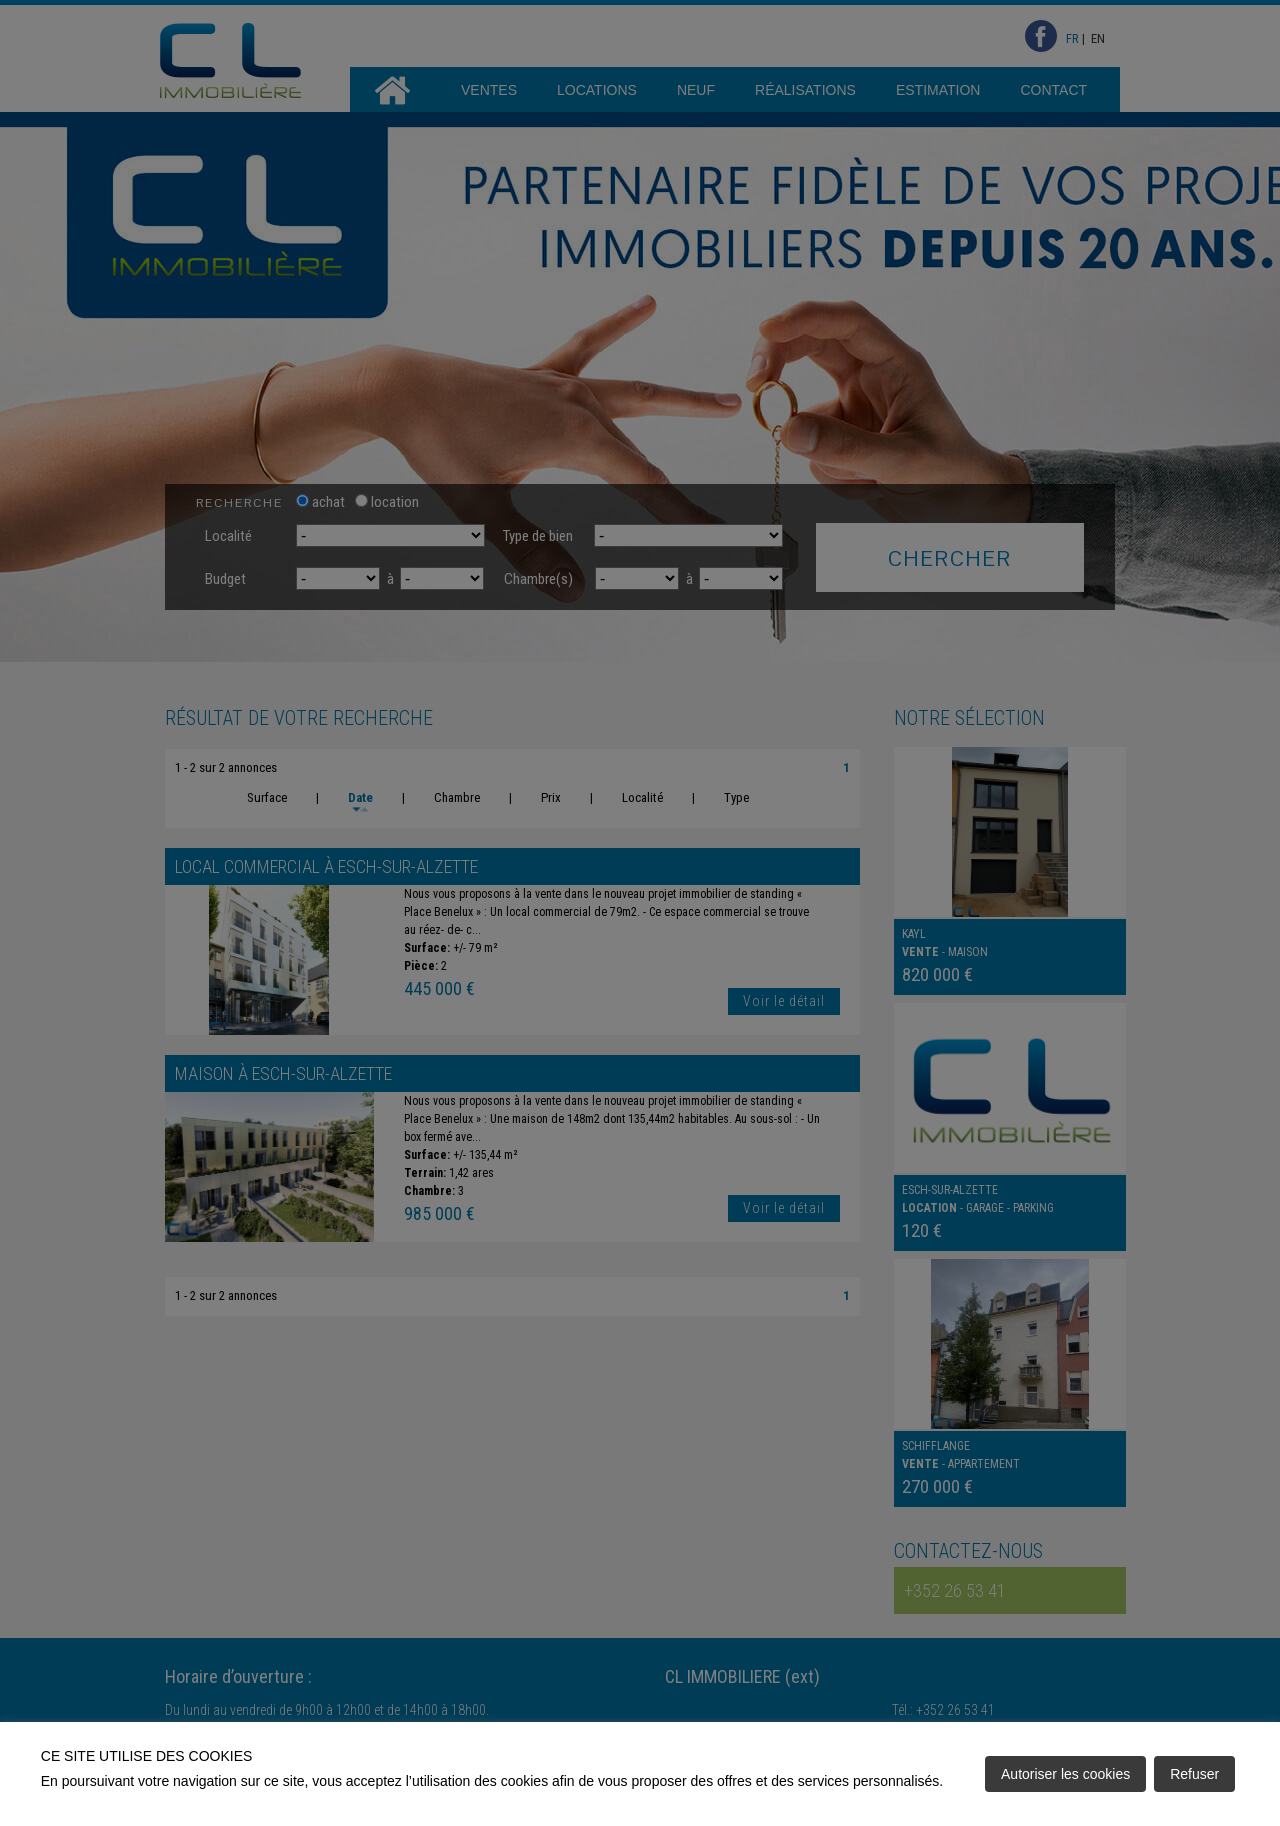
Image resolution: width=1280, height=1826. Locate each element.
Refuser (1194, 1774)
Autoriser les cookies (1065, 1774)
